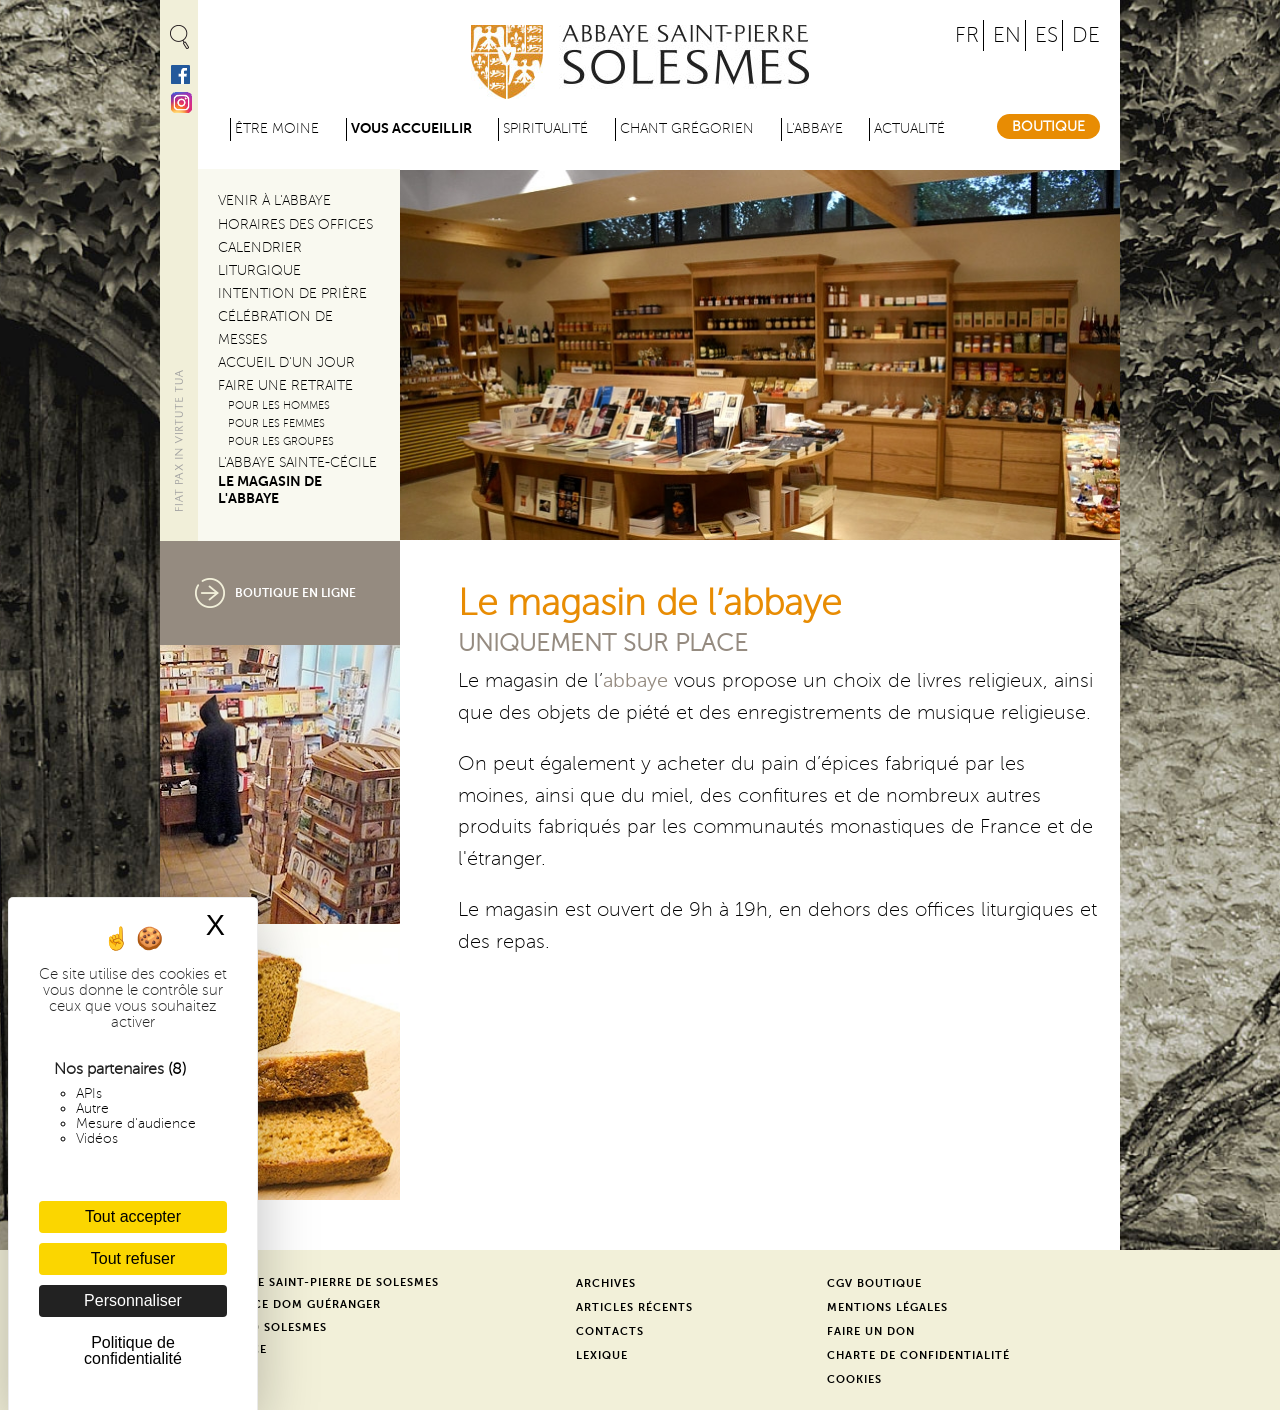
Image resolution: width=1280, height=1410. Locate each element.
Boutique (1048, 126)
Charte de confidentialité (918, 1355)
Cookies (854, 1379)
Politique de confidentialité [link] (133, 1350)
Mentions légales (887, 1307)
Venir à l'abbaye (274, 200)
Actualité (909, 128)
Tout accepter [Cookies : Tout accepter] (133, 1216)
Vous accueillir (411, 128)
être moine (277, 128)
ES (1046, 35)
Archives (606, 1283)
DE (1086, 35)
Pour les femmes (276, 423)
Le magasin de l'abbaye (270, 489)
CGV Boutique (874, 1283)
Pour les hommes (279, 405)
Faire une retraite (285, 385)
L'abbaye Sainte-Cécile (297, 462)
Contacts (610, 1331)
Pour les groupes (281, 441)
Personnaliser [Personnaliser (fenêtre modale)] (133, 1300)
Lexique (602, 1355)
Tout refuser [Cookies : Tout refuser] (133, 1258)
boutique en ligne (295, 593)
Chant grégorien (687, 128)
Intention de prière (292, 293)
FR (967, 35)
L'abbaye (814, 128)
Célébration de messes (275, 328)
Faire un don (871, 1331)
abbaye (635, 681)
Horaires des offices (295, 224)
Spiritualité (545, 128)
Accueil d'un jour (286, 362)
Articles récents (634, 1307)
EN (1007, 35)
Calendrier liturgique (260, 259)
